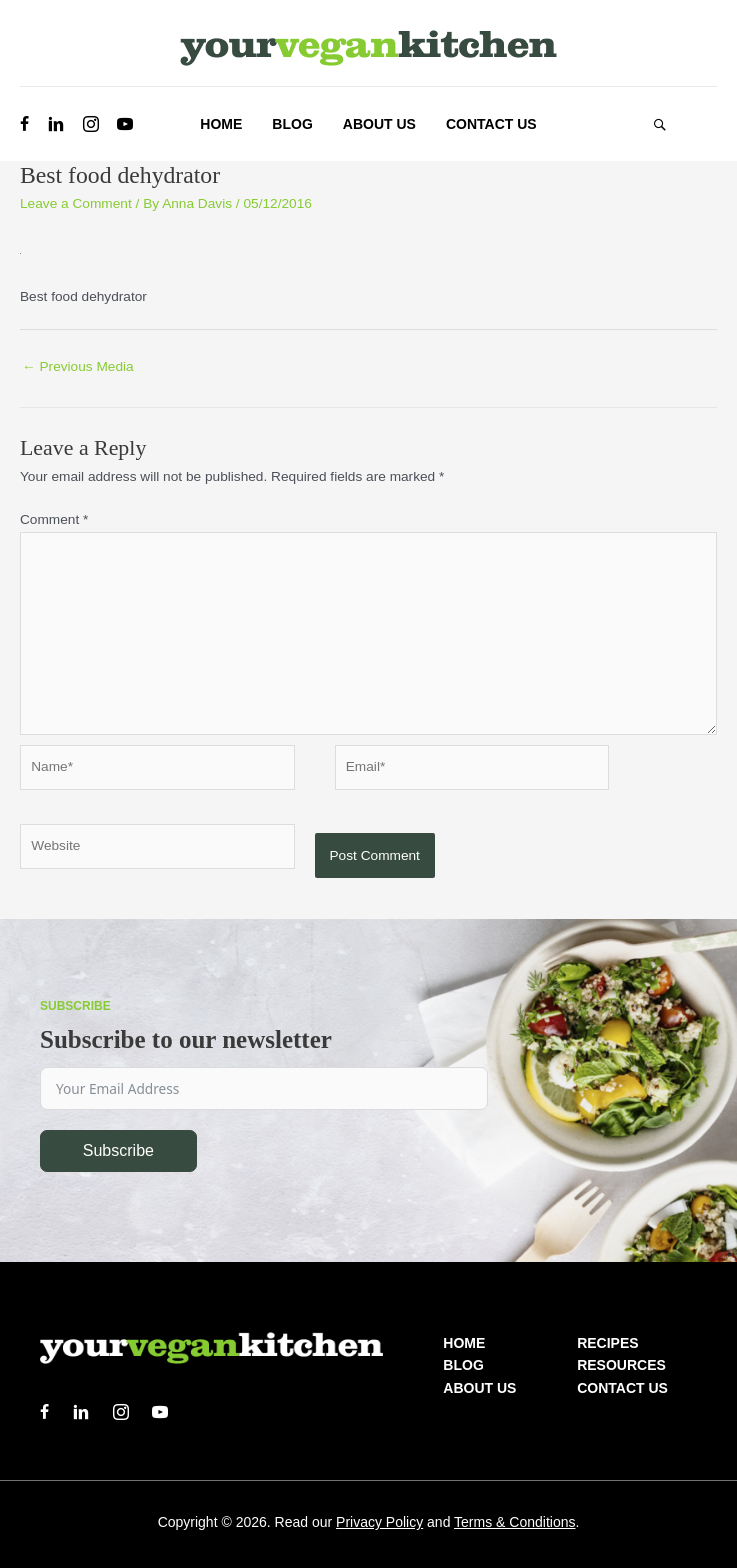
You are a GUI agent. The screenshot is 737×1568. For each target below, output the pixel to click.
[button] (660, 124)
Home (464, 1343)
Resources (621, 1365)
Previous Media (78, 366)
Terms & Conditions (514, 1522)
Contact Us (622, 1388)
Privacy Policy (379, 1522)
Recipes (607, 1343)
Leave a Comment (76, 203)
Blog (463, 1365)
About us (479, 1388)
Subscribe (118, 1150)
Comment (54, 519)
